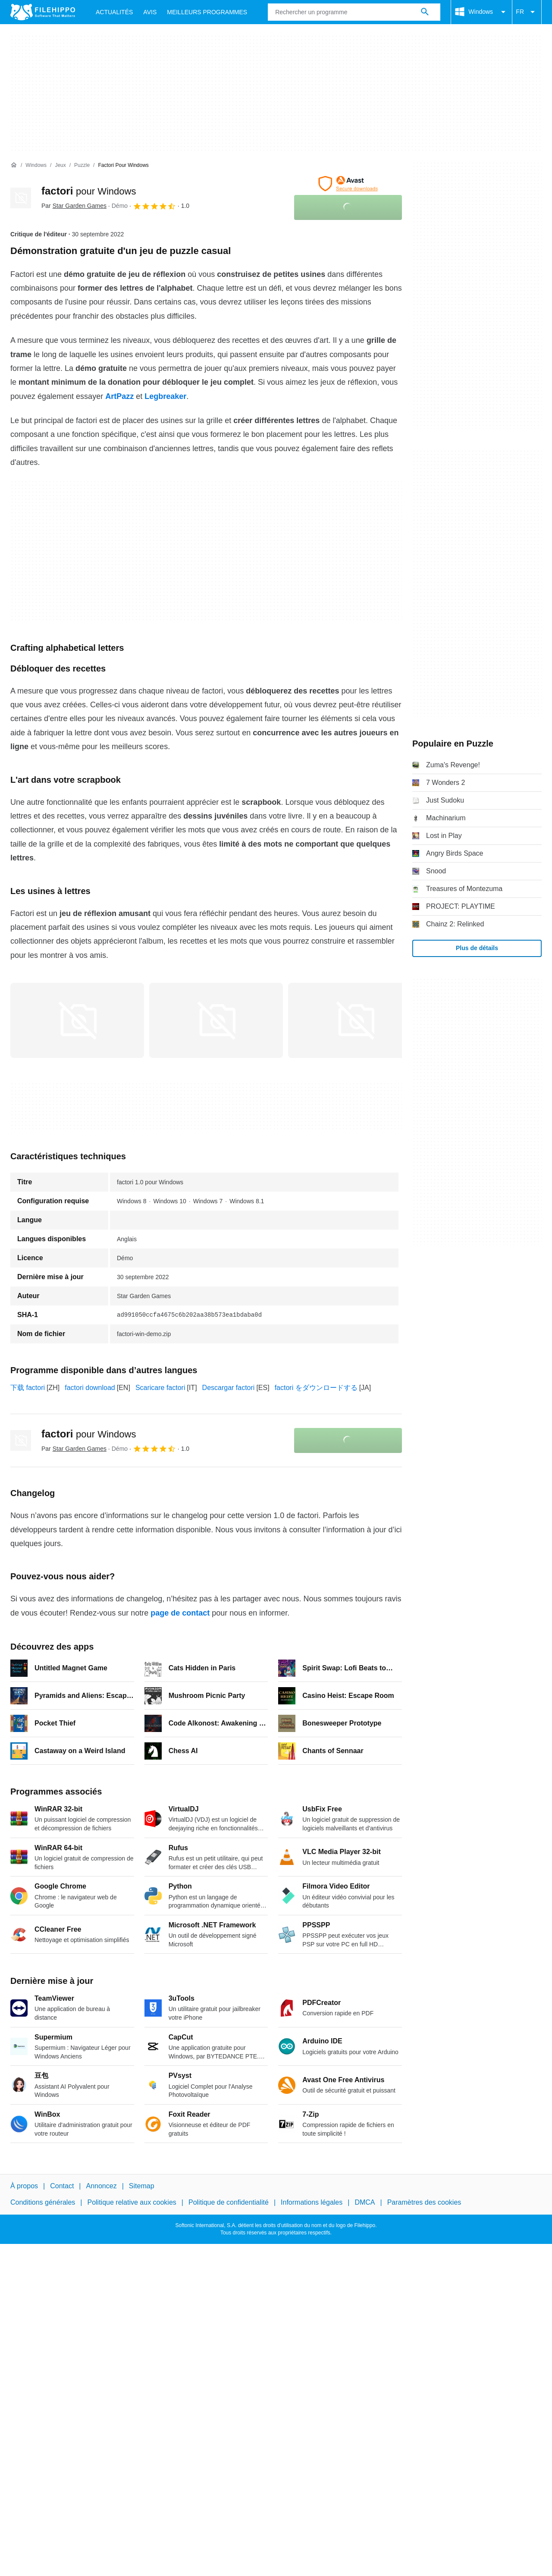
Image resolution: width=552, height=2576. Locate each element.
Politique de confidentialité (228, 2202)
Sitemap (141, 2186)
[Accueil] (13, 165)
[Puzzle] (82, 165)
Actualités (114, 12)
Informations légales (311, 2202)
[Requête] (354, 12)
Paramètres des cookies (424, 2202)
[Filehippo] (42, 12)
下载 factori (27, 1387)
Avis (150, 12)
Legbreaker (165, 396)
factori (88, 191)
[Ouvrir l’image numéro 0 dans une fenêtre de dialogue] (77, 1020)
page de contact (180, 1613)
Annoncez (101, 2186)
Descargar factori (228, 1387)
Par (74, 205)
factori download (90, 1387)
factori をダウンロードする (316, 1387)
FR (527, 12)
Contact (62, 2186)
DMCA (364, 2202)
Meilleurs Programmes (207, 12)
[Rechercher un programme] (424, 12)
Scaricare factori (160, 1387)
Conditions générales (42, 2202)
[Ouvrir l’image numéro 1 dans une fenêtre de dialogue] (216, 1020)
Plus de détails (477, 947)
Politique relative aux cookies (131, 2202)
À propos (24, 2186)
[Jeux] (60, 165)
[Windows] (36, 165)
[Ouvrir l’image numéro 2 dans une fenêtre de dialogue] (355, 1020)
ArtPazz (119, 396)
